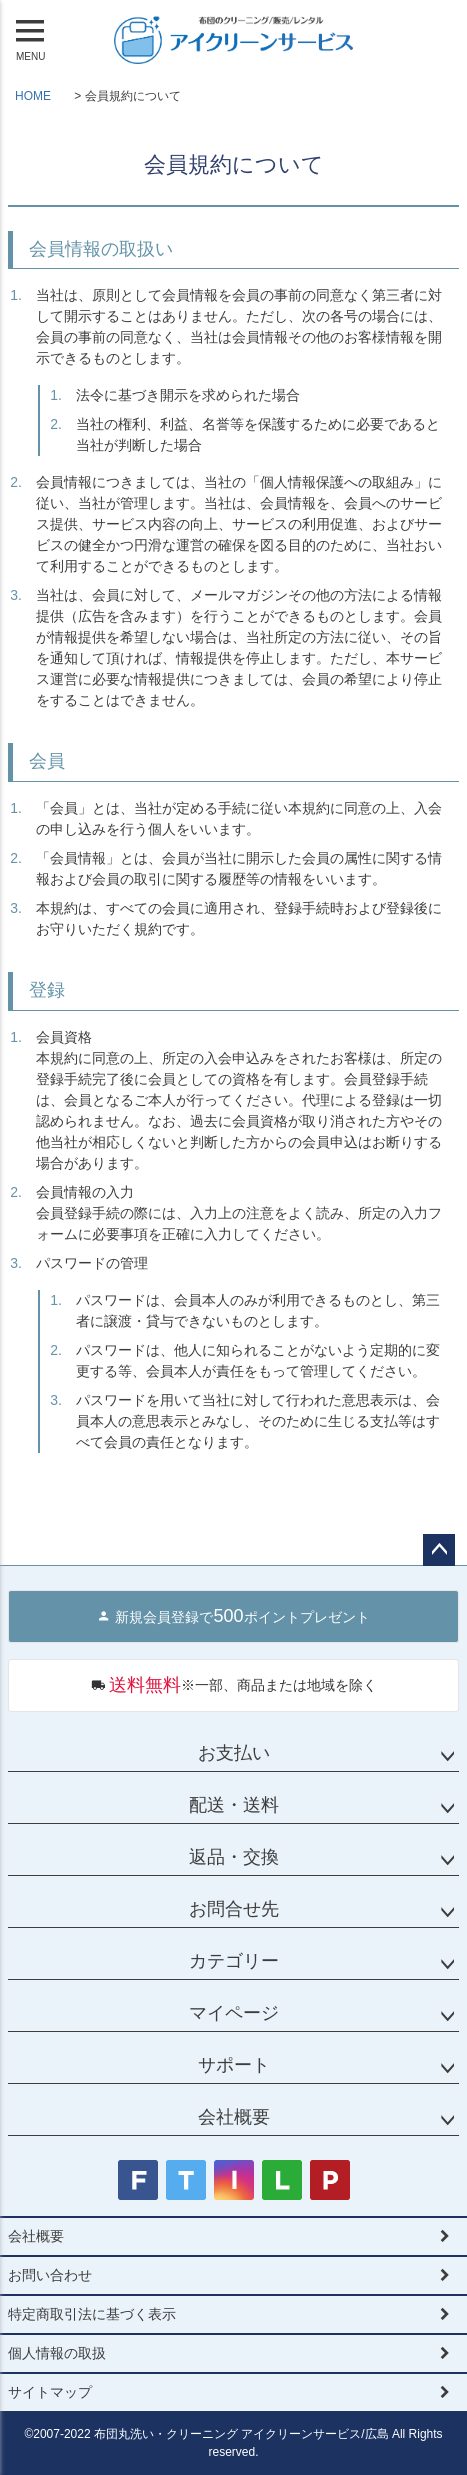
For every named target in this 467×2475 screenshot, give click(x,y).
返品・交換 (234, 1857)
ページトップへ (439, 1550)
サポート (234, 2065)
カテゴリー (234, 1961)
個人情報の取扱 (57, 2353)
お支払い (234, 1753)
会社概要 (234, 2117)
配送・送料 (234, 1805)
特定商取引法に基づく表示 (92, 2314)
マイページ (234, 2013)
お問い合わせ (50, 2275)
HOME (33, 96)
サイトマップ (50, 2392)
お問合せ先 (234, 1909)
